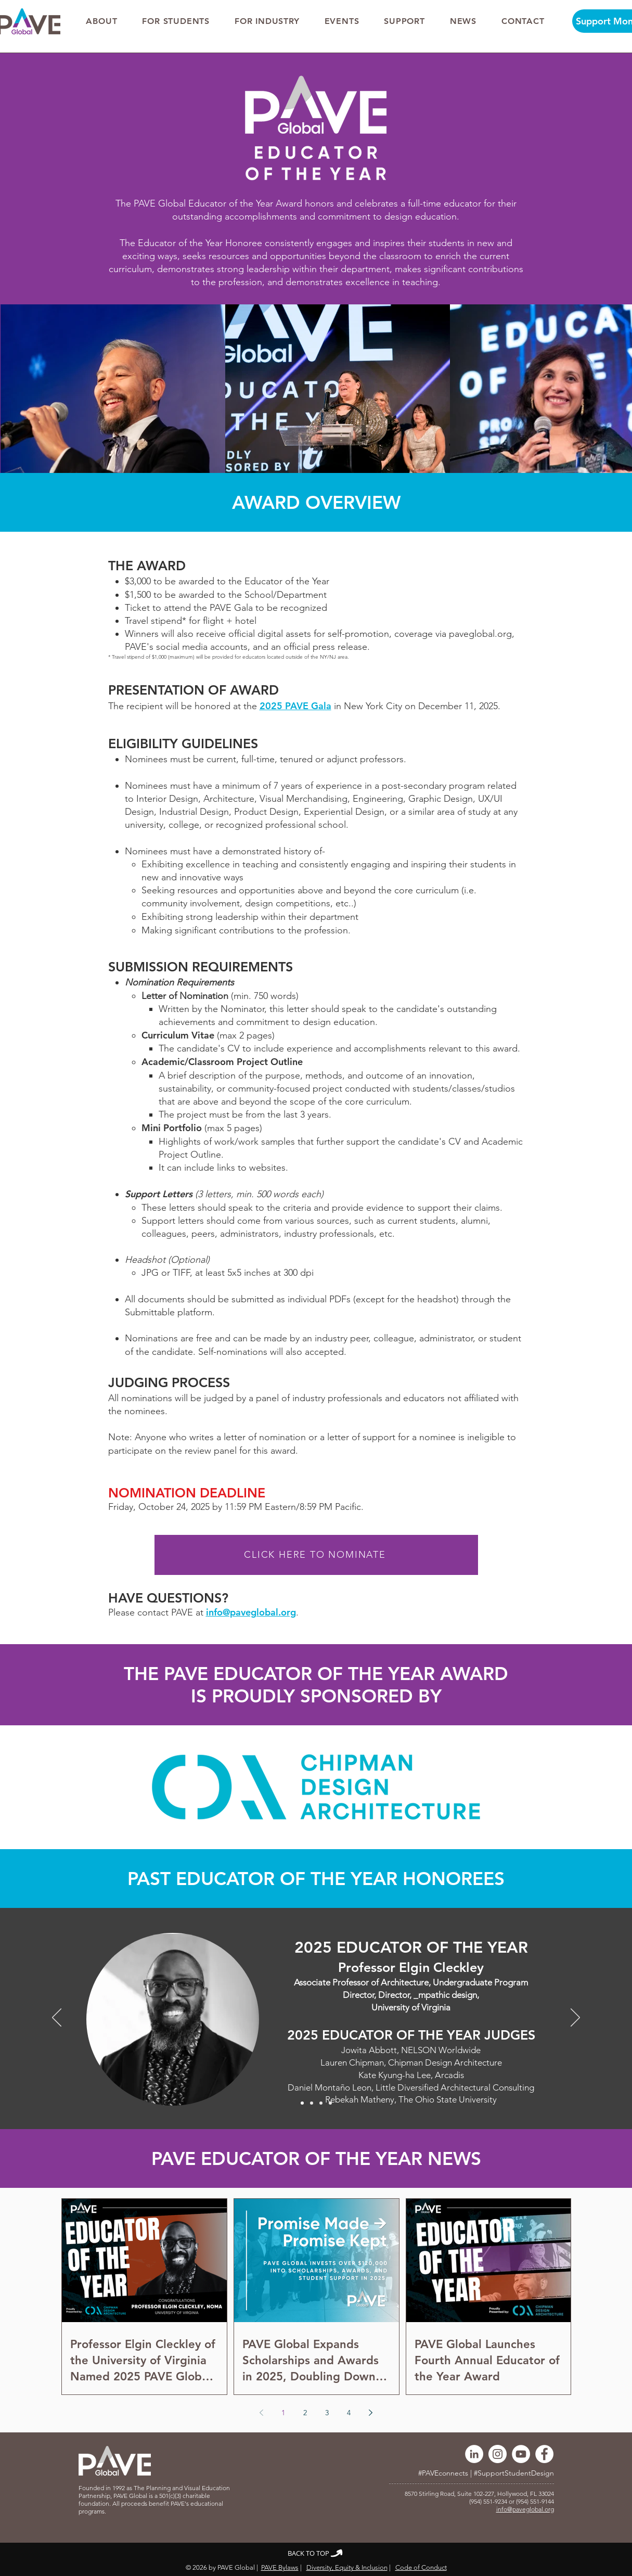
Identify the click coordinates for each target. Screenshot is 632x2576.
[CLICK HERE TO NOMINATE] (316, 1555)
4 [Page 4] (349, 2412)
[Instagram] (497, 2454)
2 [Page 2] (305, 2412)
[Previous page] (261, 2412)
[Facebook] (544, 2454)
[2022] (330, 2103)
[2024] (311, 2103)
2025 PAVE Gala (295, 706)
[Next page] (371, 2412)
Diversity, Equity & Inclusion (347, 2567)
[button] (102, 21)
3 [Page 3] (327, 2412)
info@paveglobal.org (251, 1612)
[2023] (321, 2103)
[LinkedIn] (474, 2454)
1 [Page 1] (283, 2412)
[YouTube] (521, 2454)
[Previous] (56, 2018)
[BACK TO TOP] (316, 2553)
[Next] (575, 2018)
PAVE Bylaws (280, 2567)
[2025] (302, 2103)
